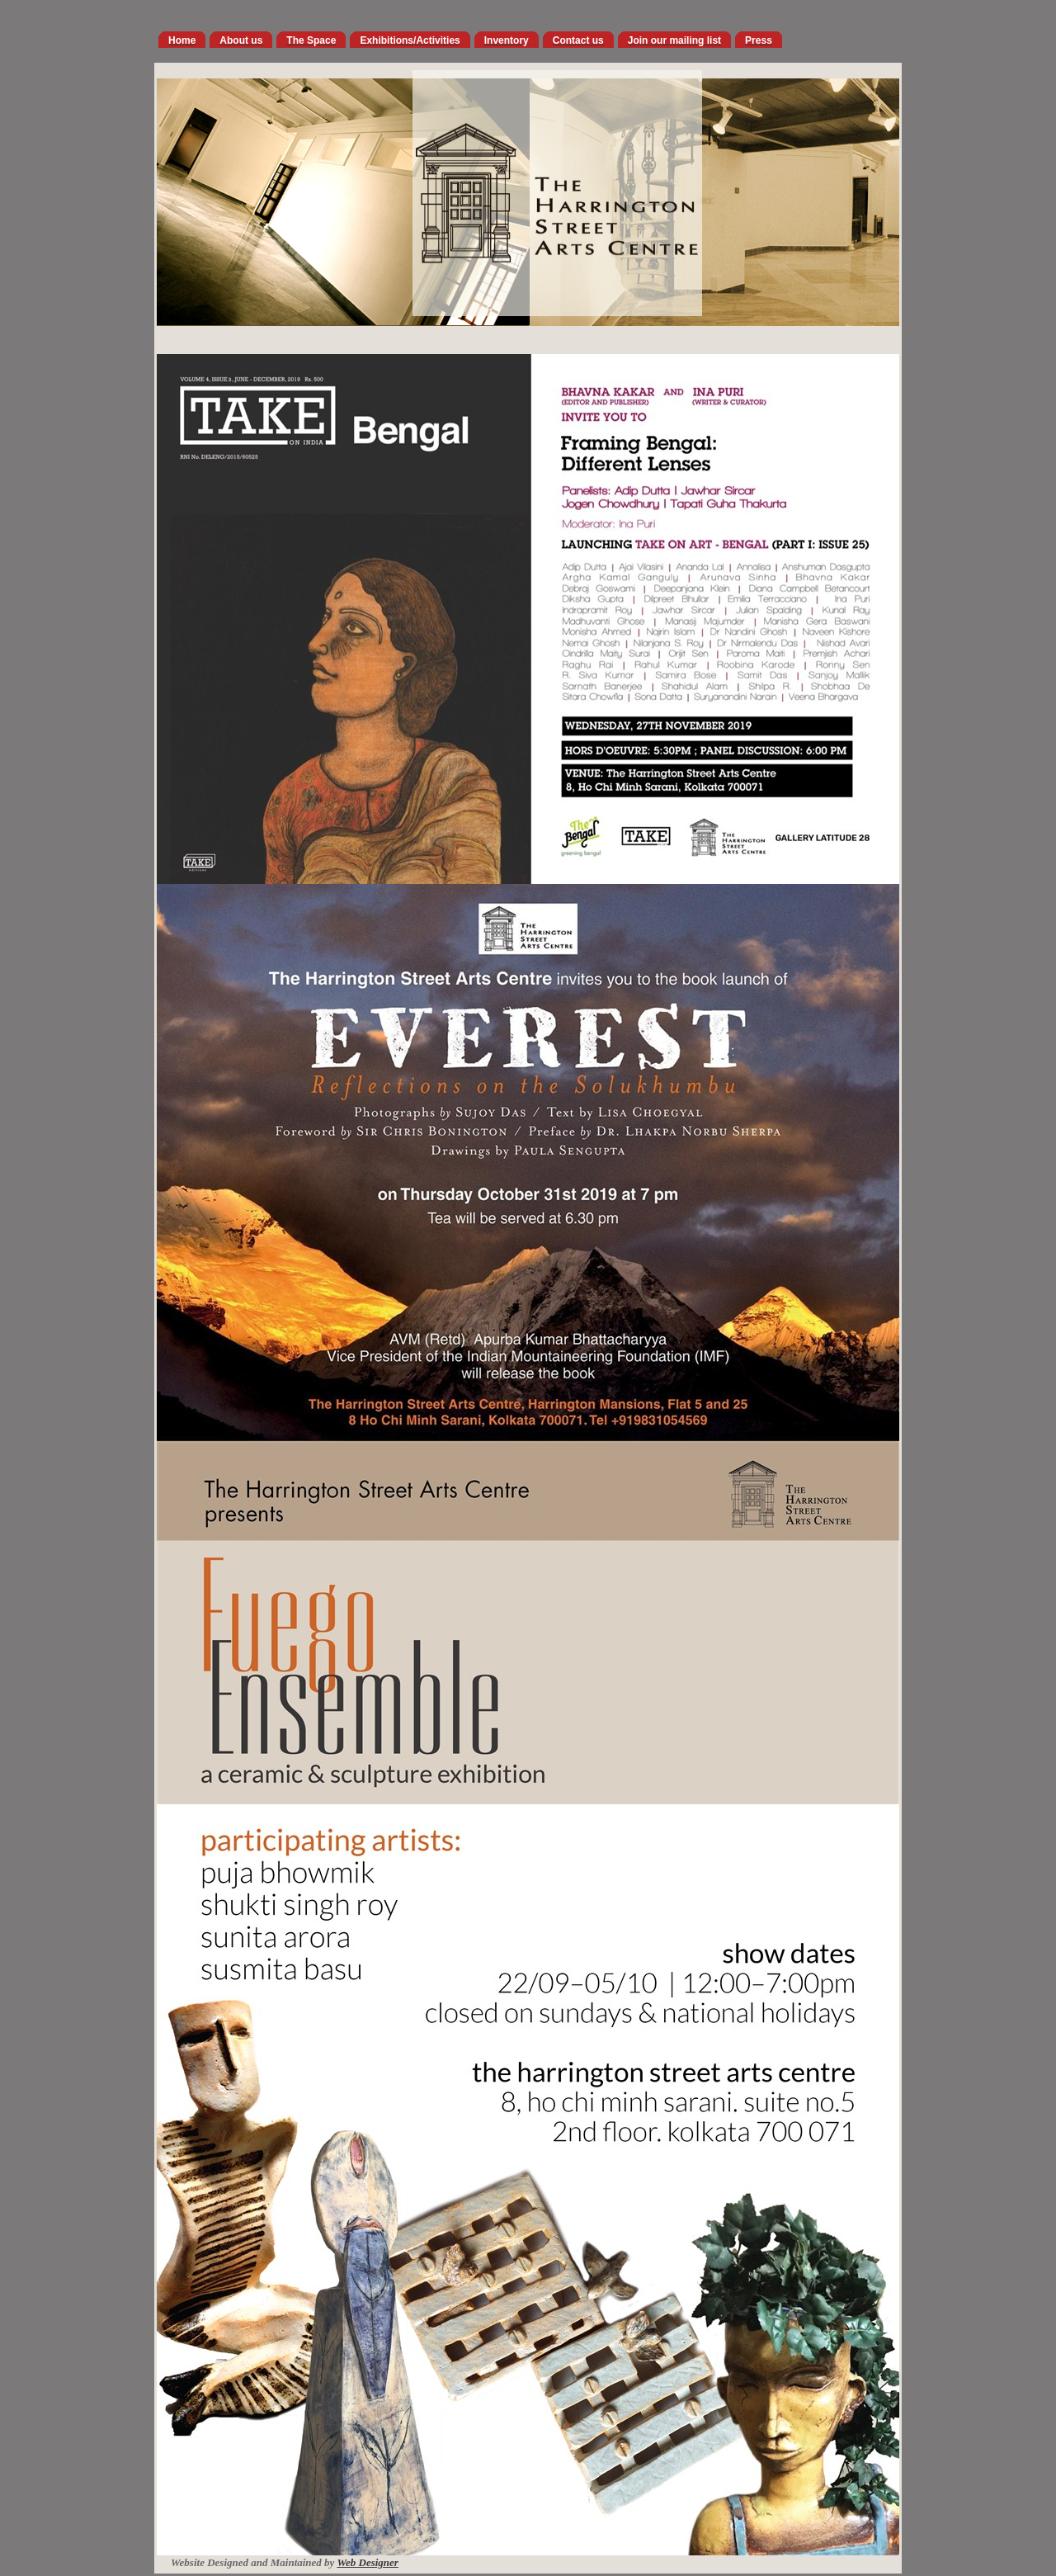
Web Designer (367, 2562)
